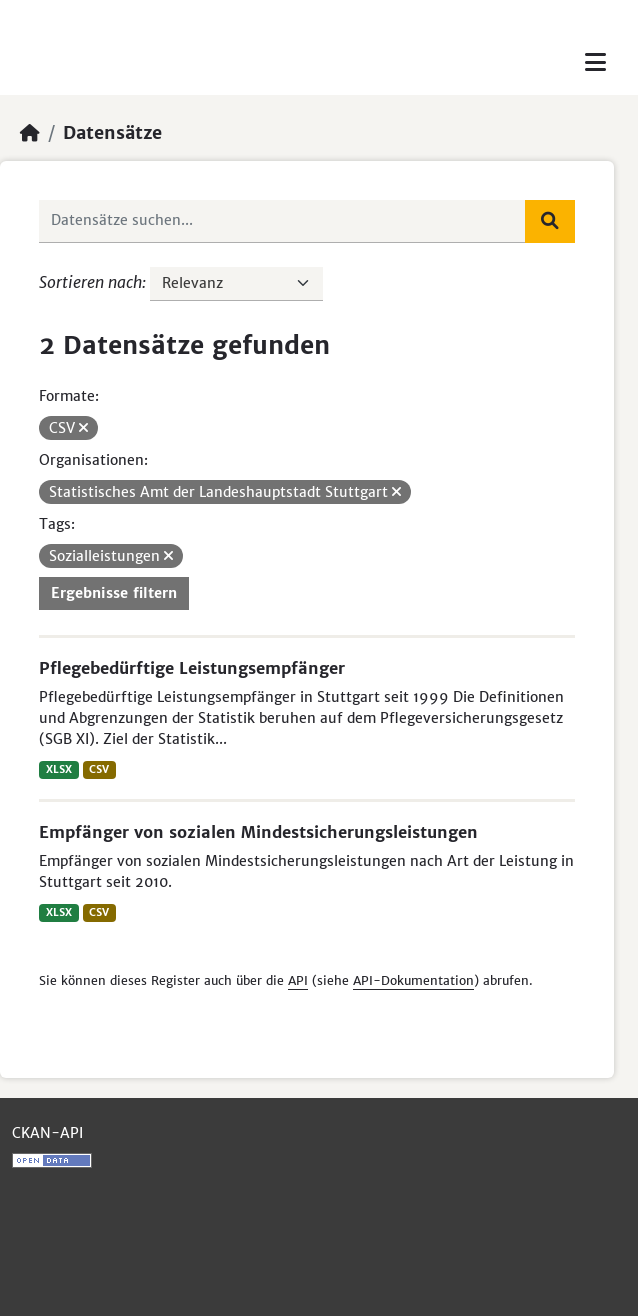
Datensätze (112, 133)
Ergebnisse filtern (114, 593)
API (298, 980)
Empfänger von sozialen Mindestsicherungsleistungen (258, 832)
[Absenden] (550, 221)
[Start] (30, 133)
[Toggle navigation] (595, 62)
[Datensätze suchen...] (282, 221)
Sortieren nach (90, 282)
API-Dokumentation (413, 980)
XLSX (59, 769)
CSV (99, 769)
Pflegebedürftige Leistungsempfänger (192, 668)
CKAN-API (47, 1133)
